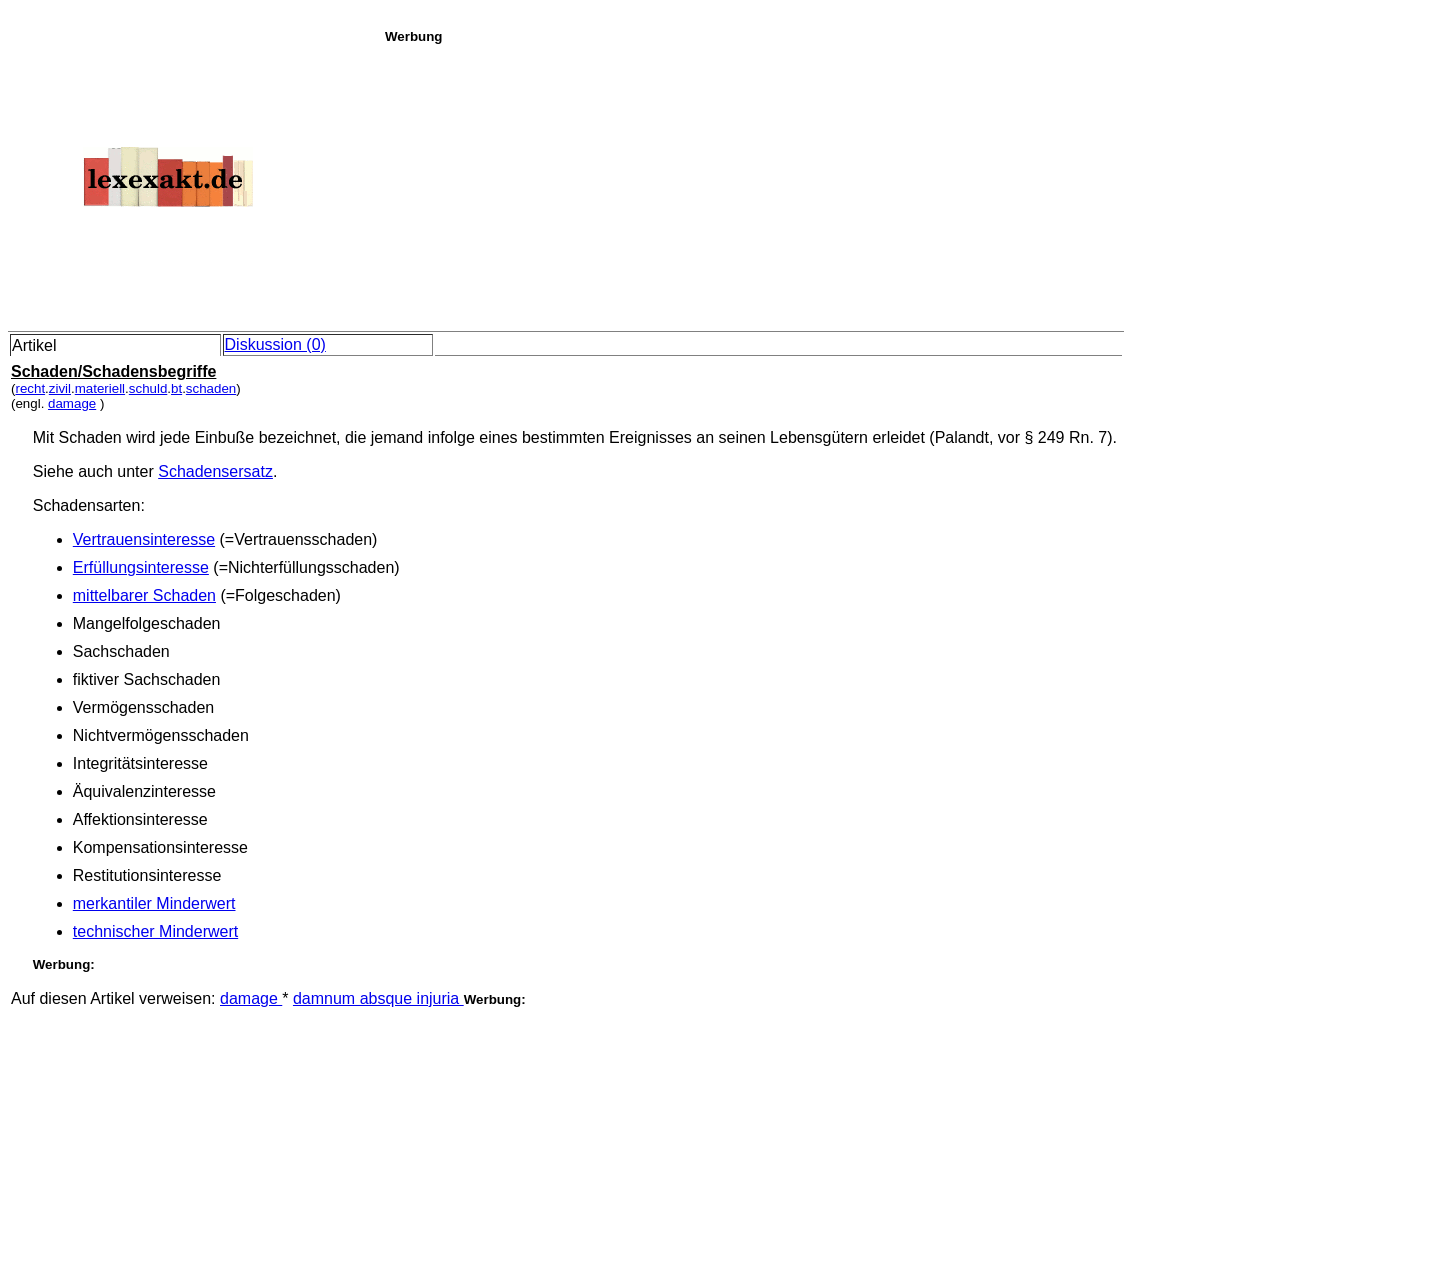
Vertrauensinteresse (144, 539)
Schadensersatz (215, 471)
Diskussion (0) (275, 344)
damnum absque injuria (378, 998)
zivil (60, 388)
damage (72, 403)
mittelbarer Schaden (144, 595)
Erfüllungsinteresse (141, 567)
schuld (148, 388)
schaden (211, 388)
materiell (100, 388)
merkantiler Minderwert (154, 903)
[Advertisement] (913, 184)
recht (30, 388)
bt (176, 388)
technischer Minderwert (155, 931)
